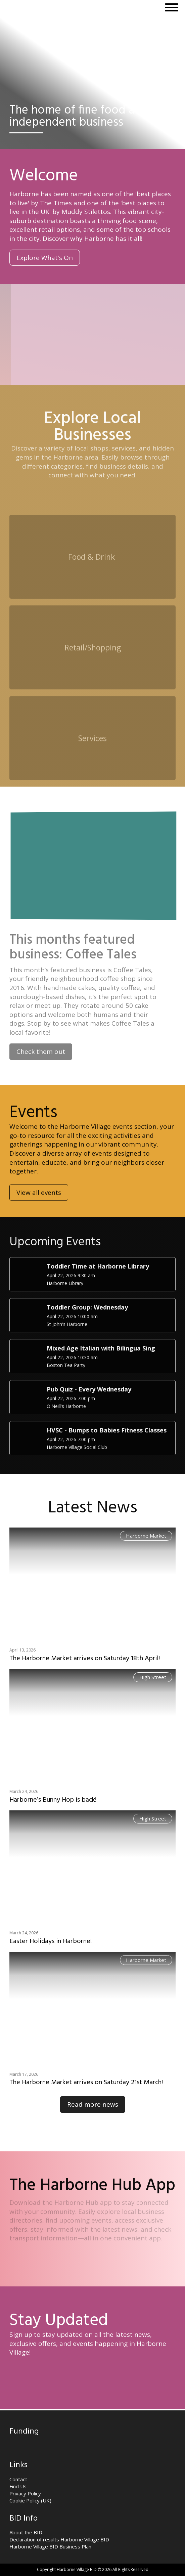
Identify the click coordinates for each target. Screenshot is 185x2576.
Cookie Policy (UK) (30, 2500)
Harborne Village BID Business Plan (50, 2546)
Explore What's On (44, 257)
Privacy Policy (25, 2493)
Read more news (92, 2104)
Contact (18, 2479)
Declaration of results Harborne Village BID (59, 2539)
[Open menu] (171, 7)
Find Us (18, 2486)
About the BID (25, 2532)
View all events (38, 1216)
